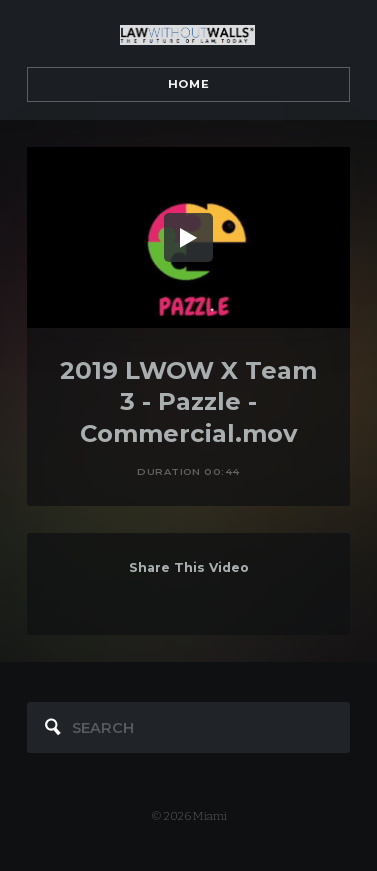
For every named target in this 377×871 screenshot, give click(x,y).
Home (188, 84)
